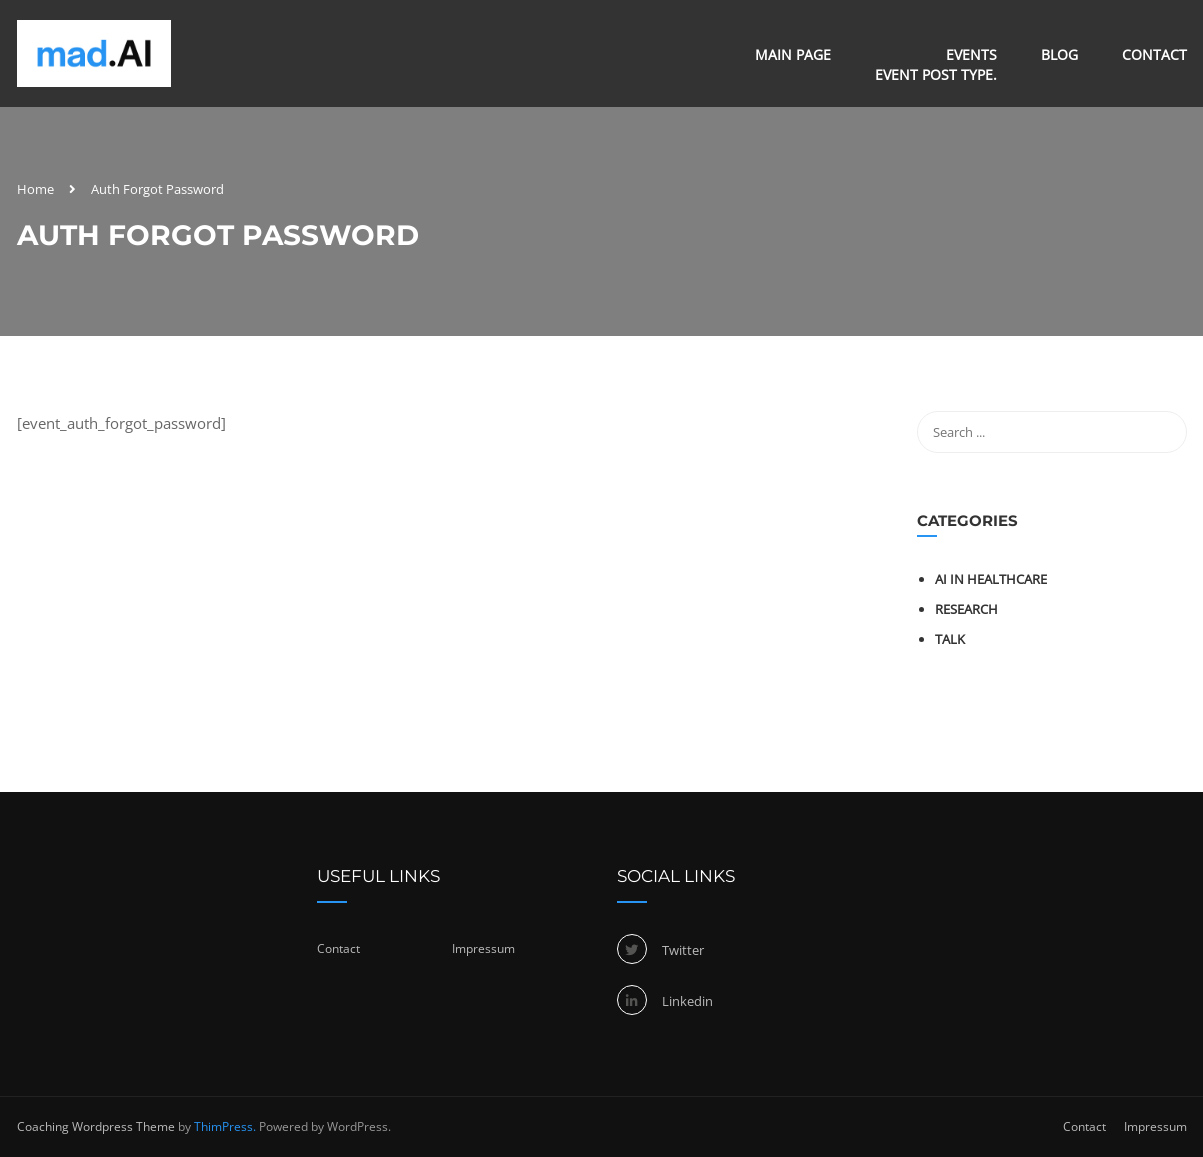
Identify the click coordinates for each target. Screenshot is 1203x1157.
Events (936, 65)
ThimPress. (225, 1126)
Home (35, 189)
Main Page (793, 54)
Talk (950, 639)
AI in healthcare (991, 579)
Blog (1059, 54)
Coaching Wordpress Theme (96, 1126)
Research (966, 609)
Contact (1154, 54)
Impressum (483, 948)
